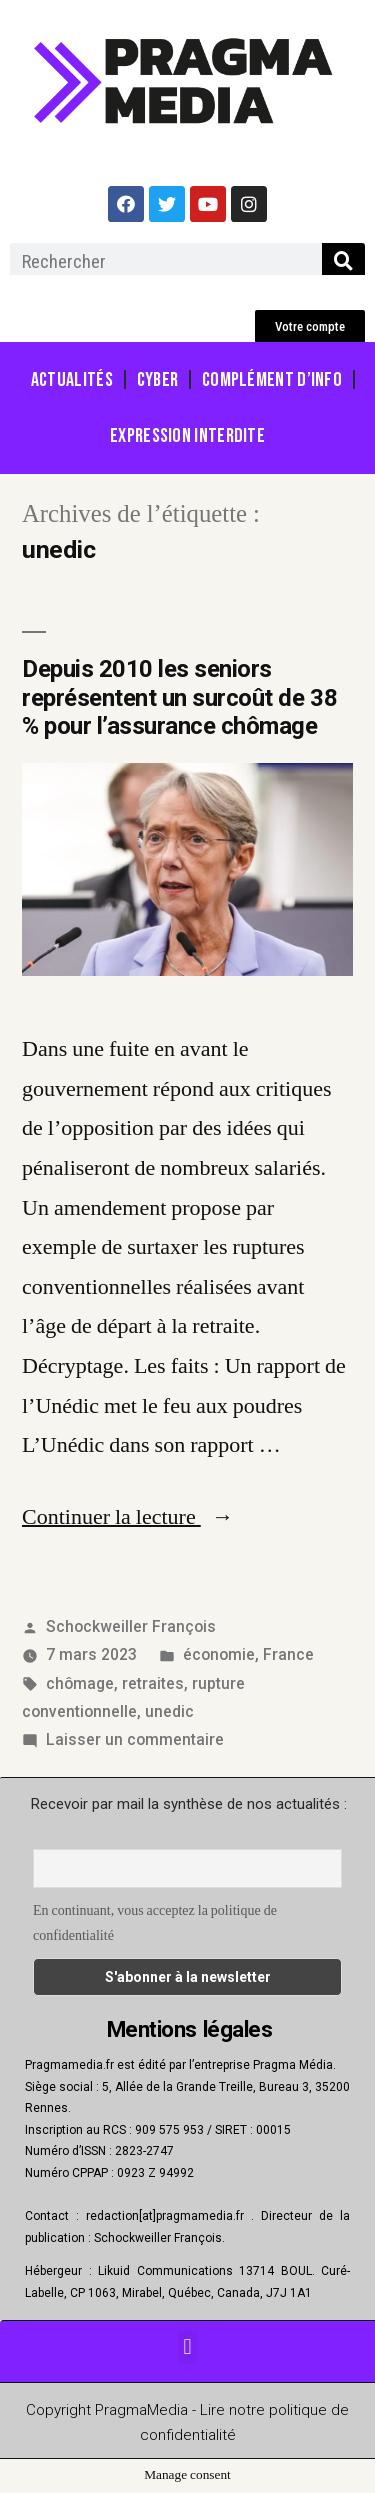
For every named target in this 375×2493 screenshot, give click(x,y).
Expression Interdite (187, 436)
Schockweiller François (131, 1626)
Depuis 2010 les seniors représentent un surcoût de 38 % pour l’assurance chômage (179, 698)
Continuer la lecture (128, 1517)
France (288, 1654)
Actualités (72, 380)
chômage (80, 1683)
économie (219, 1654)
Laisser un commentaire (135, 1739)
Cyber (158, 380)
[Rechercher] (343, 261)
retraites (153, 1683)
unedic (169, 1711)
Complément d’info (272, 380)
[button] (310, 326)
